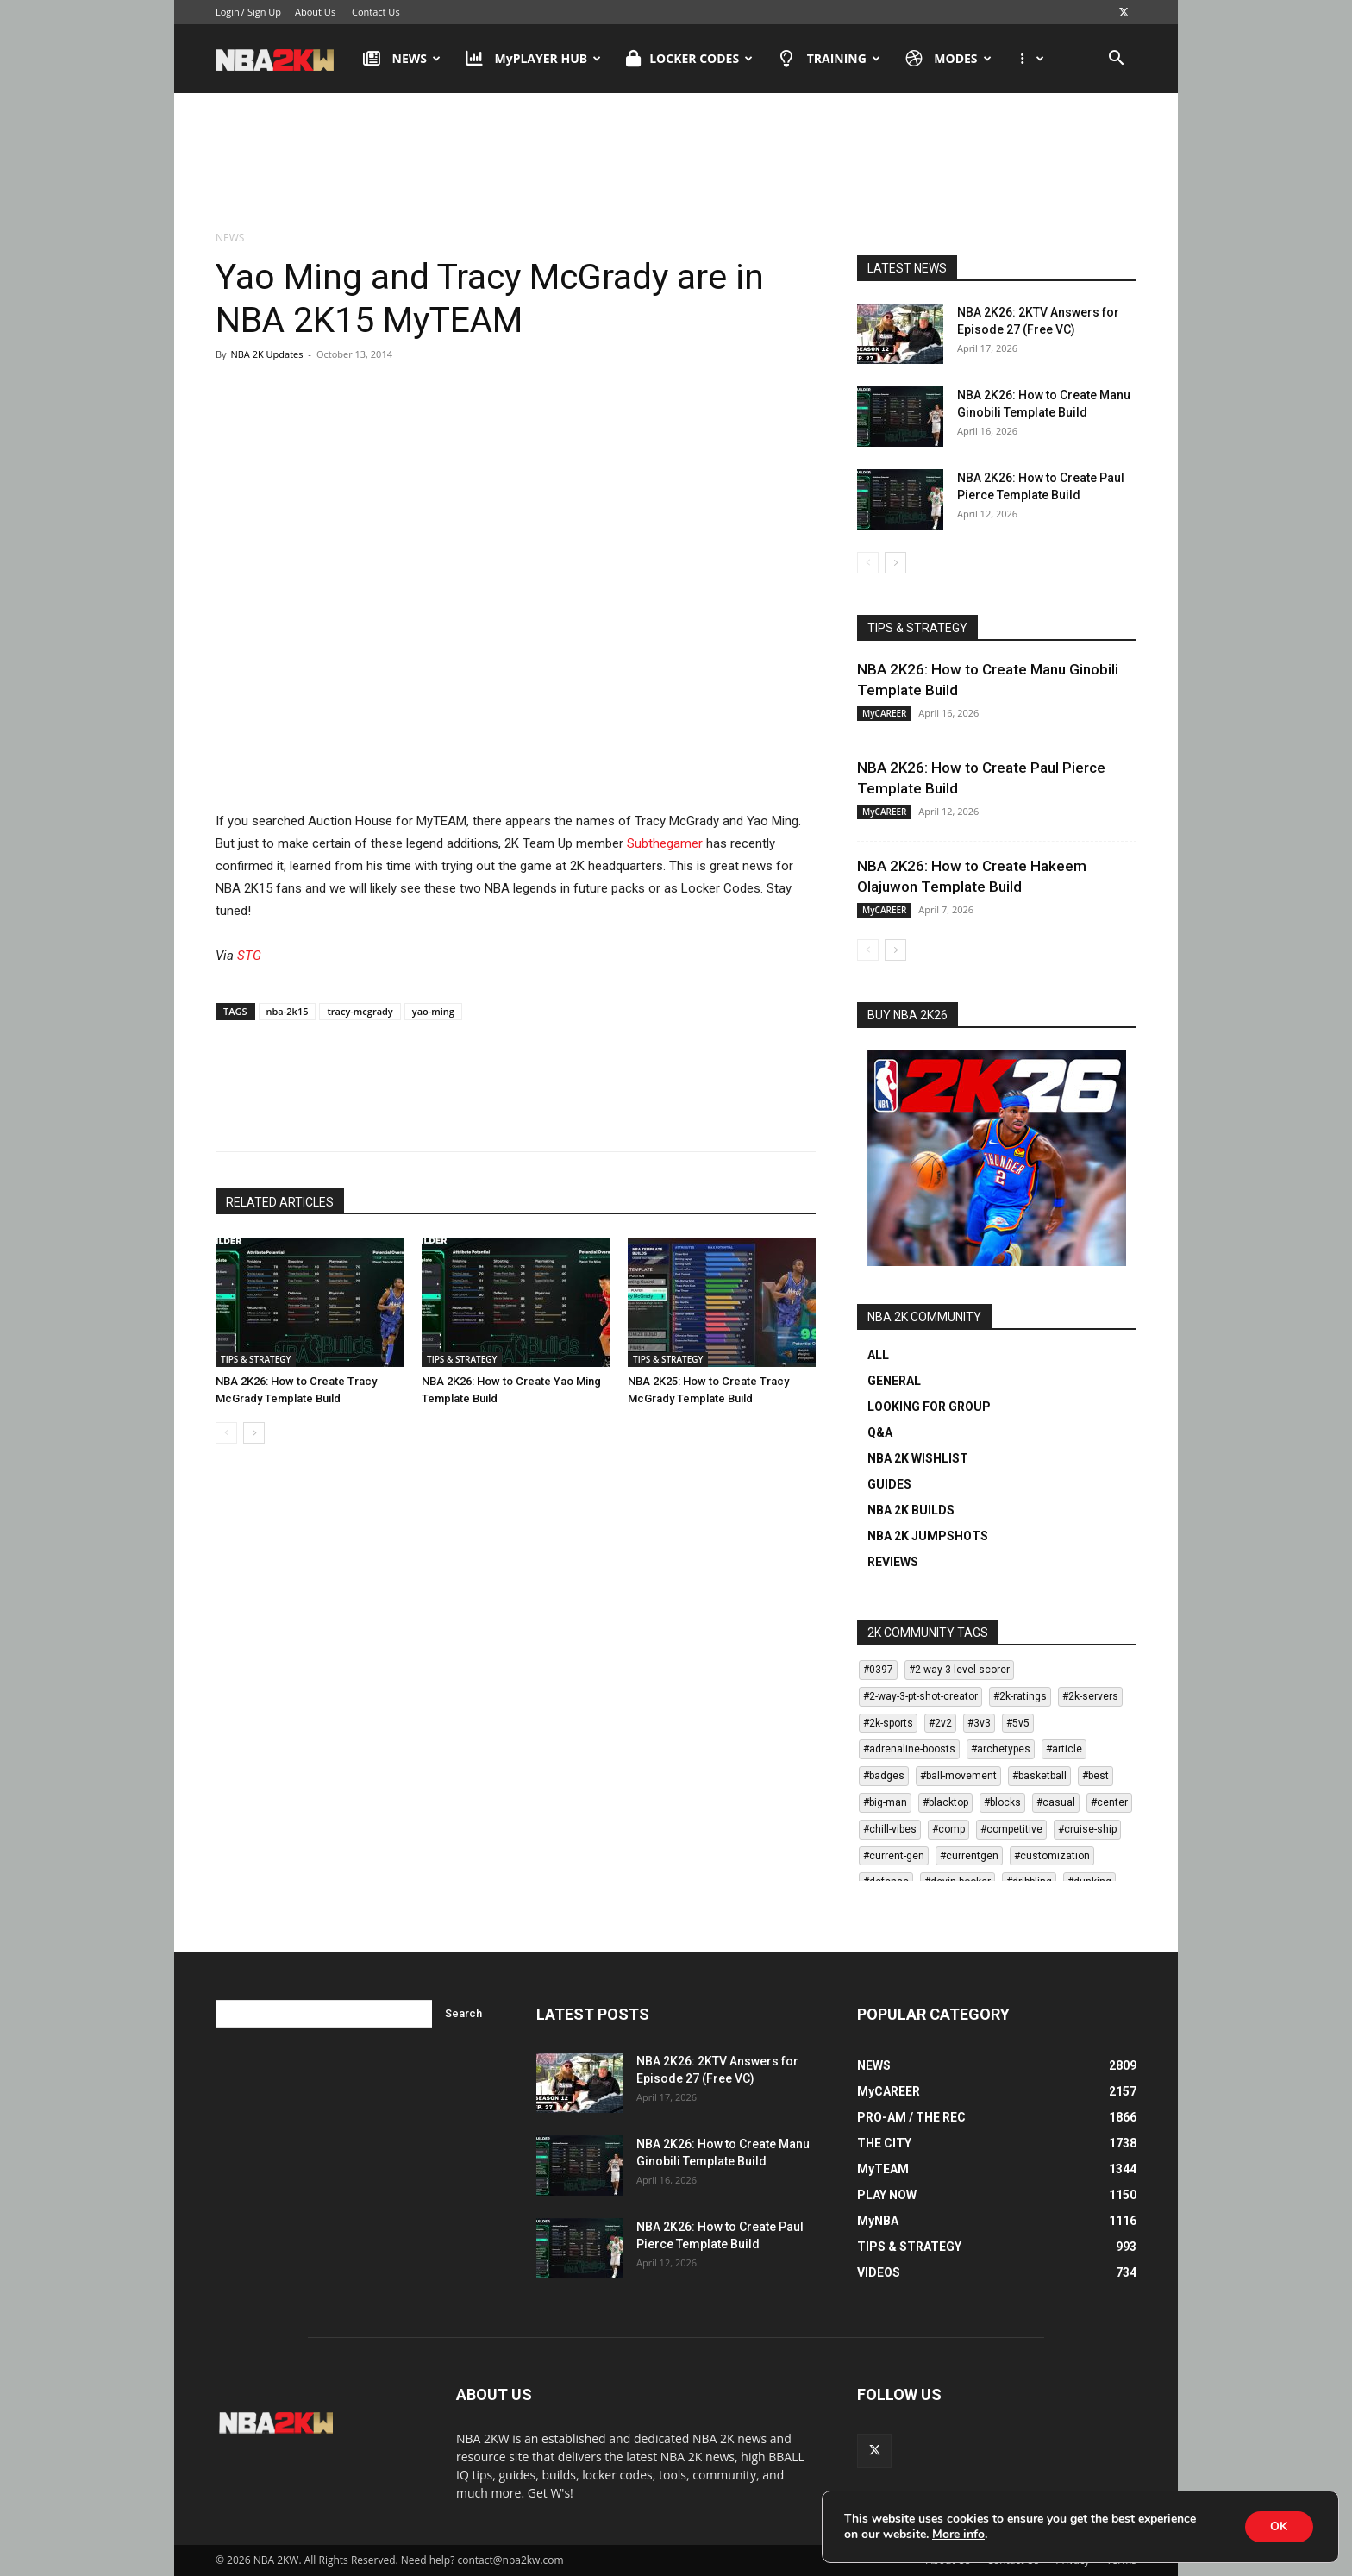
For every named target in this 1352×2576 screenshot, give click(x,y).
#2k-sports (888, 1723)
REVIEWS (892, 1562)
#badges (883, 1776)
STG (249, 955)
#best (1095, 1776)
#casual (1055, 1802)
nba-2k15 (287, 1011)
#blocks (1002, 1802)
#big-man (885, 1802)
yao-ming (433, 1011)
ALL (878, 1355)
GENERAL (894, 1381)
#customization (1052, 1856)
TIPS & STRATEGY (256, 1359)
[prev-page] (226, 1433)
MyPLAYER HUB (533, 58)
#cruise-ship (1087, 1829)
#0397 (878, 1670)
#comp (948, 1829)
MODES (948, 58)
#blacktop (945, 1802)
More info (958, 2534)
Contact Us (376, 11)
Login (228, 11)
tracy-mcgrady (359, 1011)
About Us (315, 11)
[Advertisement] (676, 163)
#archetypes (1000, 1749)
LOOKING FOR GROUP (929, 1406)
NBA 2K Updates (266, 354)
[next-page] (254, 1433)
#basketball (1039, 1776)
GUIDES (889, 1484)
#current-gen (893, 1856)
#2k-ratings (1020, 1696)
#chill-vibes (890, 1829)
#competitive (1011, 1829)
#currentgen (969, 1856)
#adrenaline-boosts (909, 1749)
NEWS (402, 58)
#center (1109, 1802)
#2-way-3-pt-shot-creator (920, 1696)
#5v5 (1018, 1723)
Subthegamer (665, 843)
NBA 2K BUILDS (911, 1510)
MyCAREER (884, 713)
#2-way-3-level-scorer (959, 1670)
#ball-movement (958, 1776)
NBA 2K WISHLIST (917, 1458)
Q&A (879, 1432)
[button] (1115, 60)
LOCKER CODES (689, 58)
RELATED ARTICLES (280, 1202)
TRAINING (829, 58)
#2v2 (940, 1723)
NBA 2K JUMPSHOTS (927, 1536)
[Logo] (283, 58)
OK (1278, 2526)
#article (1064, 1749)
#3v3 (979, 1723)
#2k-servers (1090, 1696)
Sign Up (264, 11)
